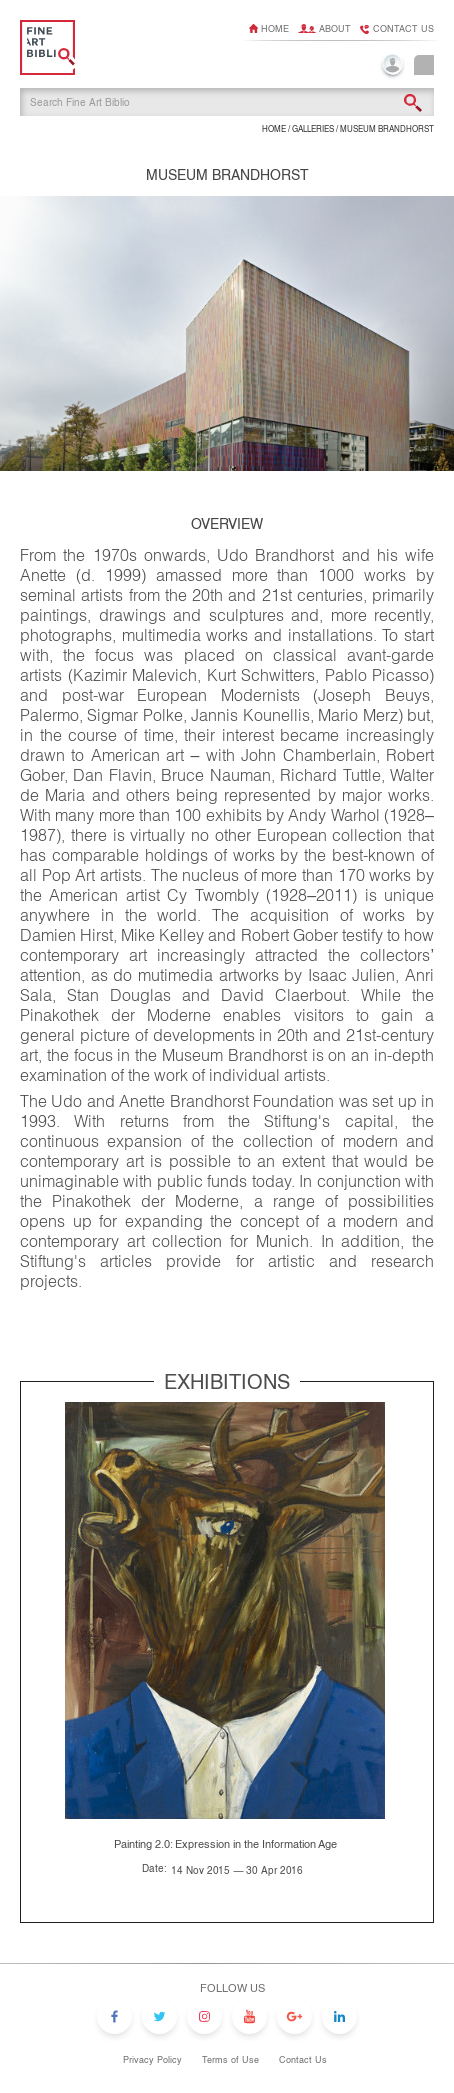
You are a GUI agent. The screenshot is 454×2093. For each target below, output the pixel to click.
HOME (274, 129)
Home (275, 29)
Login (392, 66)
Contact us (403, 29)
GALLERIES (313, 129)
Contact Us (303, 2060)
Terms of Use (230, 2060)
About (335, 29)
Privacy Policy (152, 2060)
